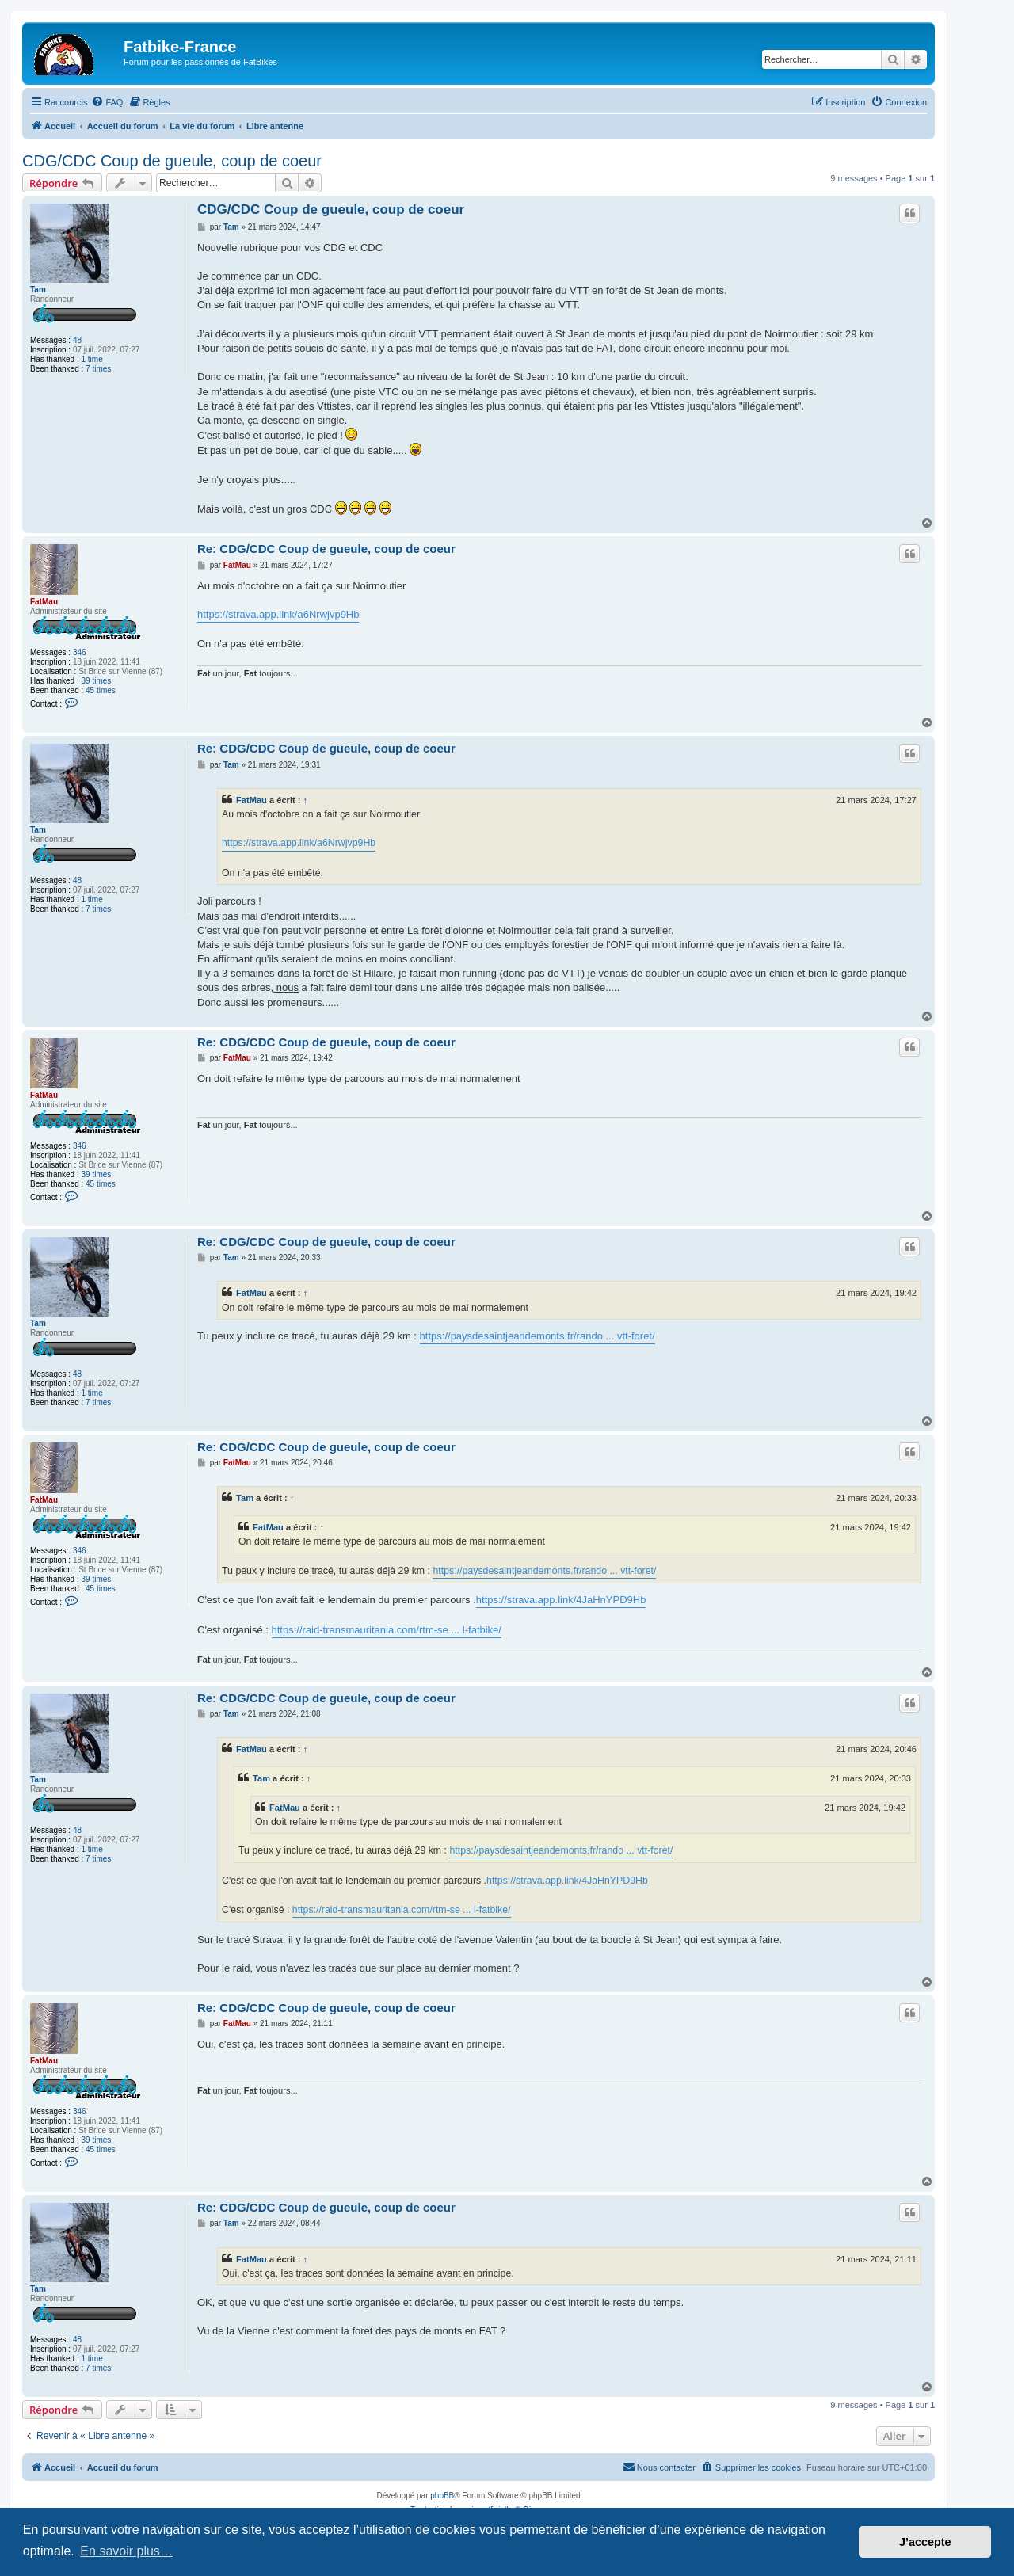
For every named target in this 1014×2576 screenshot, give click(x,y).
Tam (38, 289)
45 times (101, 690)
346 (79, 652)
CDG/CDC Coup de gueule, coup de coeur (172, 161)
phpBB (442, 2495)
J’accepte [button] (925, 2542)
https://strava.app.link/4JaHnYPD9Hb (561, 1600)
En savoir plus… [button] (126, 2551)
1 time (92, 359)
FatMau (44, 601)
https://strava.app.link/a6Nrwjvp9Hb (278, 614)
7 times (98, 368)
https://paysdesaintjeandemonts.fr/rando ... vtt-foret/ (537, 1336)
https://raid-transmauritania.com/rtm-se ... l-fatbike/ (386, 1630)
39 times (97, 680)
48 (77, 340)
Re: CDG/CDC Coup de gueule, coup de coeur (326, 548)
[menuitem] (107, 102)
